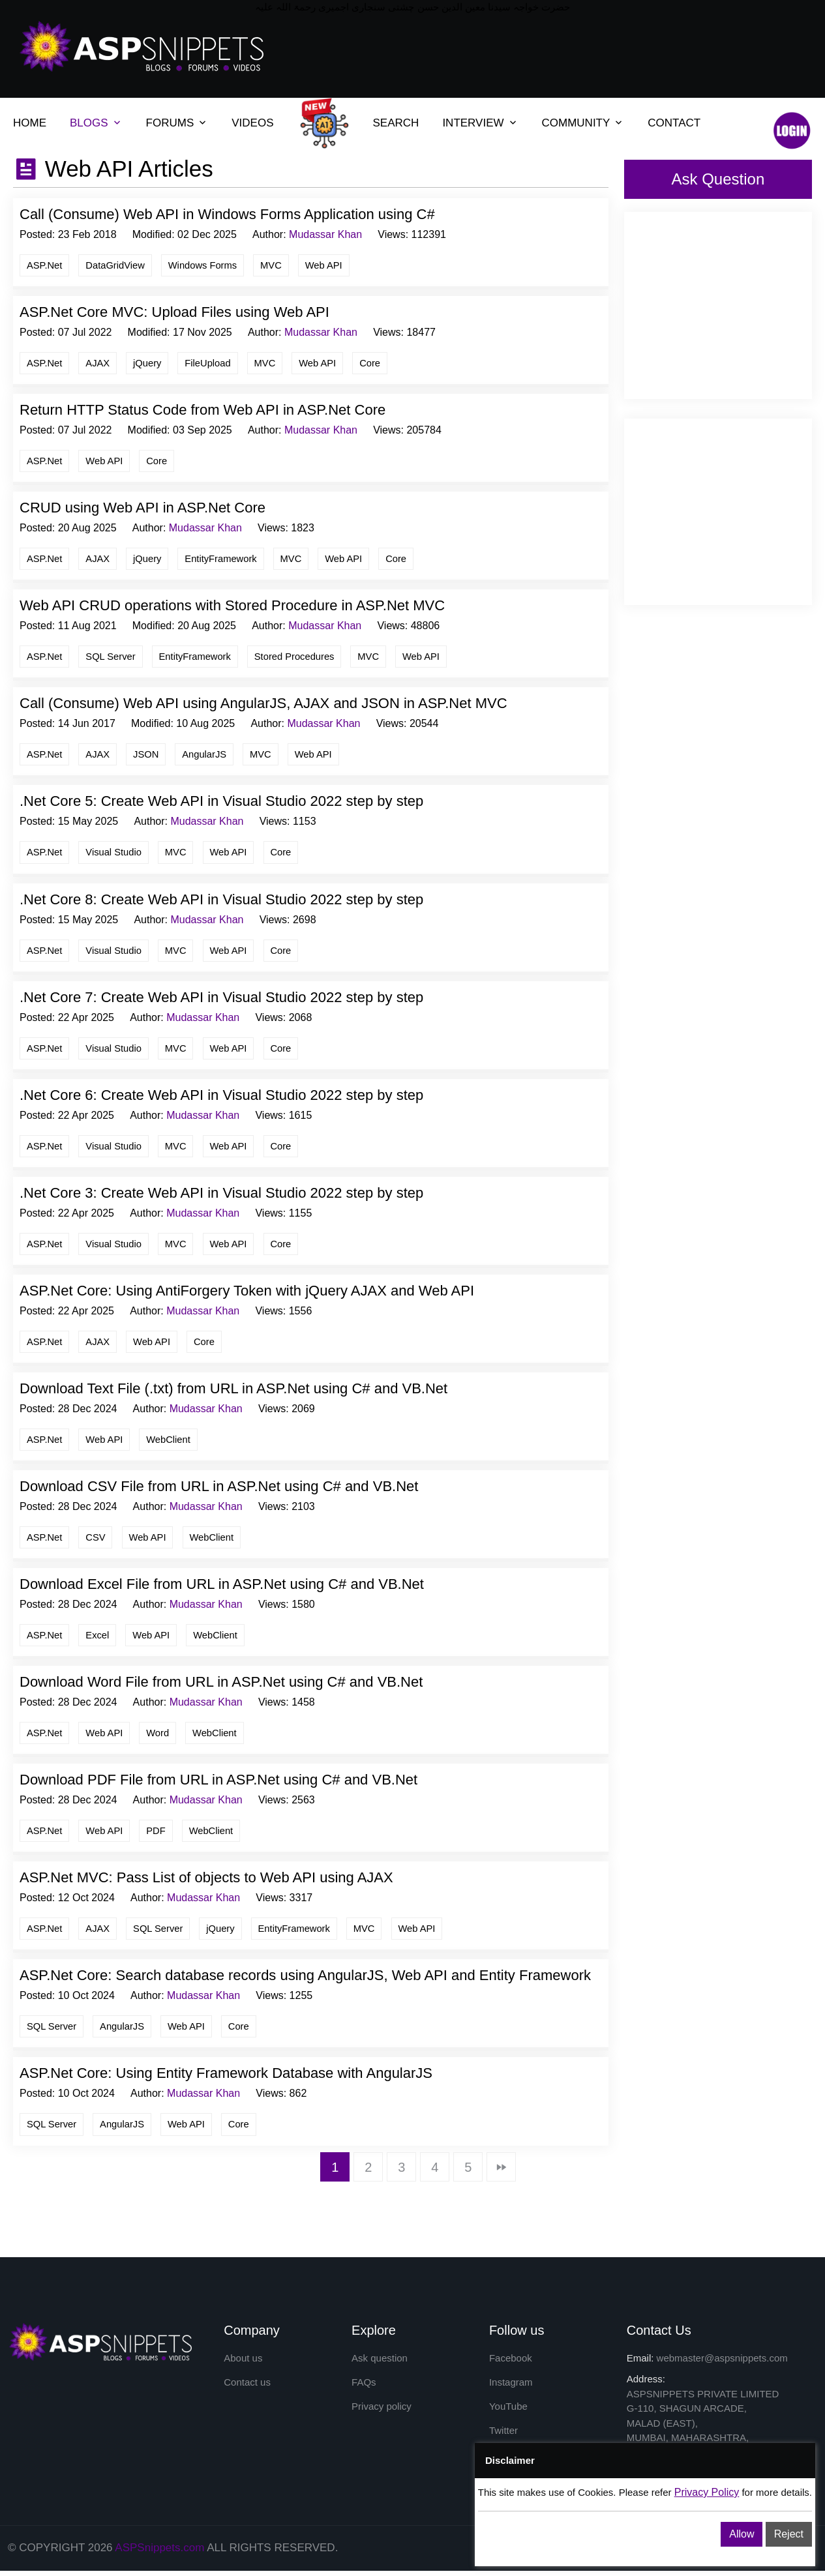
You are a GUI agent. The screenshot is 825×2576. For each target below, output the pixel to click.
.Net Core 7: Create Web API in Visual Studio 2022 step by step (221, 999)
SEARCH (396, 122)
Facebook (510, 2363)
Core (374, 363)
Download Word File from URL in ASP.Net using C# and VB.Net (221, 1686)
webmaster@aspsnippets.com (722, 2363)
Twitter (503, 2436)
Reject (788, 2533)
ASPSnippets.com (159, 2553)
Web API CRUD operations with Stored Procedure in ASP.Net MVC (232, 607)
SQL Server (112, 657)
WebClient (170, 1442)
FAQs (364, 2387)
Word (160, 1737)
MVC (275, 265)
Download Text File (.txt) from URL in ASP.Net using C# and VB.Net (233, 1392)
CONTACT (674, 122)
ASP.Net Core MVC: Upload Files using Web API (174, 312)
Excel (99, 1638)
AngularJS (207, 756)
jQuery (148, 363)
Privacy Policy (707, 2492)
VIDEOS (252, 122)
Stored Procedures (298, 657)
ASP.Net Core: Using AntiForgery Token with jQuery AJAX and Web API (247, 1294)
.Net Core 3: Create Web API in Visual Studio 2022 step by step (221, 1195)
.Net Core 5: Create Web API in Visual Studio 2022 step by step (221, 803)
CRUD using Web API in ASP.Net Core (142, 509)
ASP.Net (45, 265)
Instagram (511, 2387)
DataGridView (117, 265)
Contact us (247, 2387)
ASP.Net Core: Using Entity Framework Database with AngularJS (226, 2079)
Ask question (380, 2363)
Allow (741, 2533)
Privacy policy (382, 2412)
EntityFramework (224, 559)
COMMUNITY (576, 122)
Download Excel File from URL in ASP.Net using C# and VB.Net (222, 1588)
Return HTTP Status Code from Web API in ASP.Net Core (202, 410)
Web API (328, 265)
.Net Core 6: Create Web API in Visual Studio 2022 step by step (221, 1097)
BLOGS (89, 122)
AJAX (99, 363)
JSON (147, 756)
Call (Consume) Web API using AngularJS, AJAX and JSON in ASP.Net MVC (263, 705)
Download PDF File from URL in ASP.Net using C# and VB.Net (218, 1784)
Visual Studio (115, 853)
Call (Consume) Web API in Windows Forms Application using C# (227, 214)
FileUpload (210, 363)
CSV (97, 1541)
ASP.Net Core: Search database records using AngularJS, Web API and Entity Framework (305, 1980)
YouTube (508, 2412)
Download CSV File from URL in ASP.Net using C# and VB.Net (219, 1490)
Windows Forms (205, 265)
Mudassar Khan (325, 234)
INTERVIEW (472, 122)
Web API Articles (125, 168)
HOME (29, 122)
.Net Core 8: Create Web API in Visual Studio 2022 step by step (221, 901)
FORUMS (170, 122)
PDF (158, 1835)
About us (243, 2363)
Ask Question (718, 179)
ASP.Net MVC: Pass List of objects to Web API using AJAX (206, 1882)
